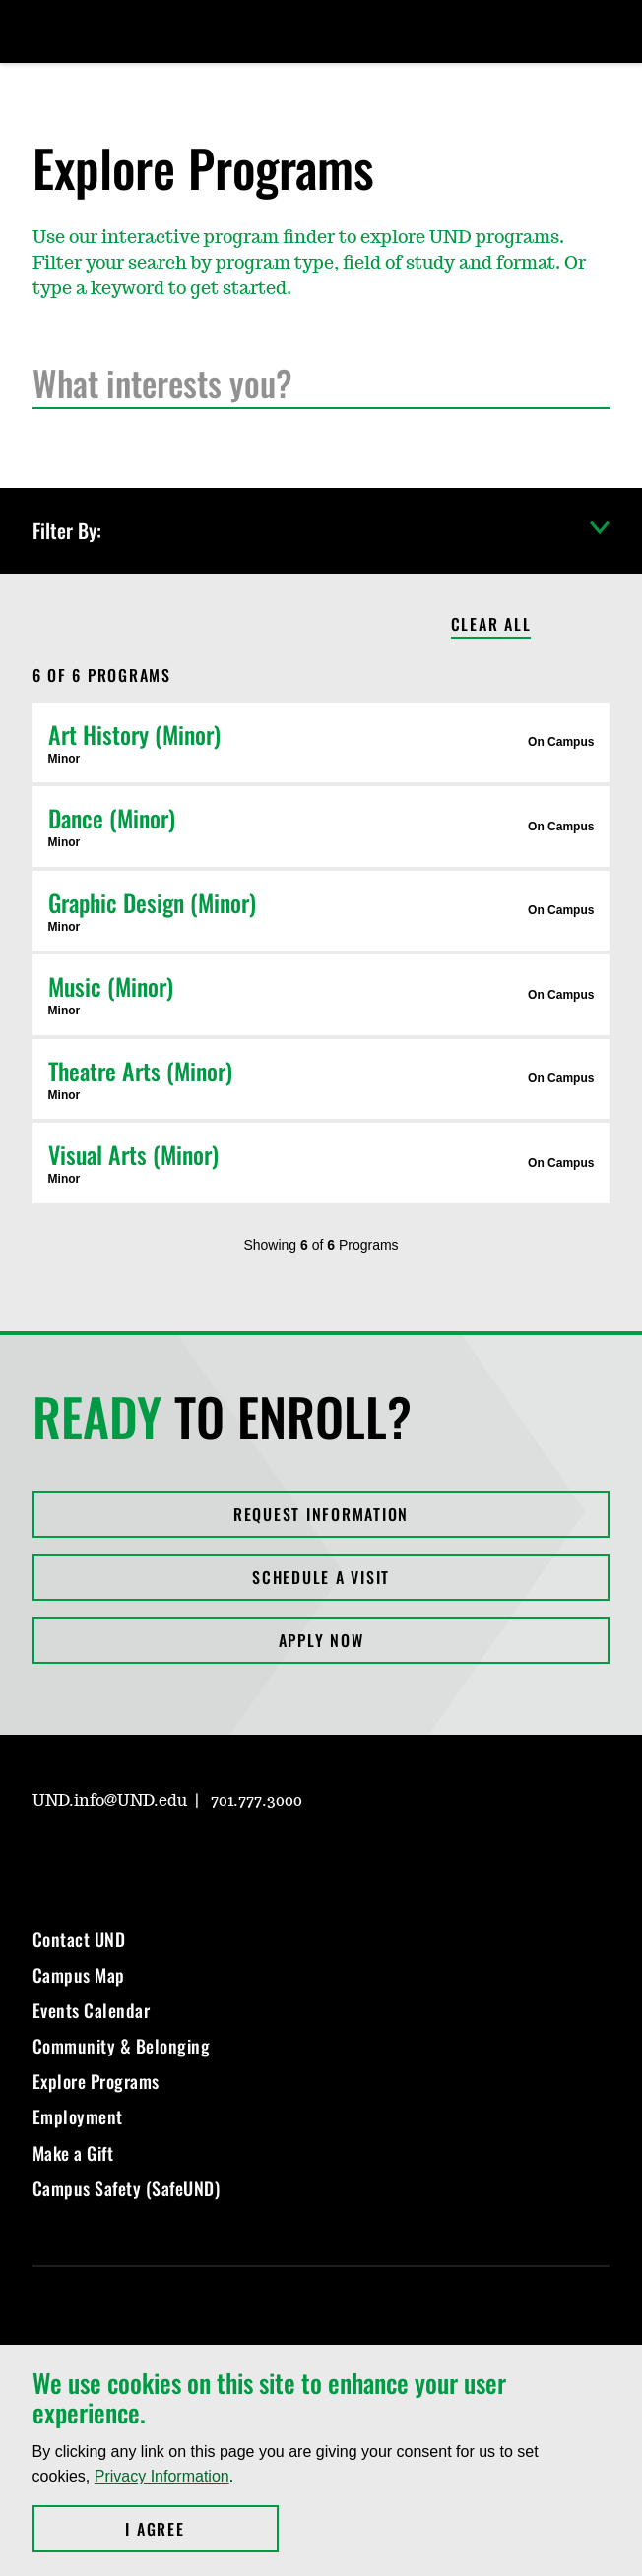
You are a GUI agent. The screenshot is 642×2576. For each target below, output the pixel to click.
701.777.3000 (256, 1801)
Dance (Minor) (111, 817)
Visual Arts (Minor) (133, 1154)
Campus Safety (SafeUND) (126, 2188)
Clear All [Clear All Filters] (491, 625)
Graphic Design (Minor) (152, 902)
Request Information (321, 1514)
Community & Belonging (121, 2045)
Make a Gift (73, 2153)
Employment (77, 2116)
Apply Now (321, 1640)
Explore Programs (96, 2081)
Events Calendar (91, 2010)
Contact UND (79, 1939)
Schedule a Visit (321, 1577)
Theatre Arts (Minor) (140, 1070)
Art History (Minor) (134, 734)
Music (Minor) (110, 986)
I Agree (201, 2529)
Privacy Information (162, 2476)
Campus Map (78, 1975)
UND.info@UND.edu (109, 1801)
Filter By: (321, 531)
